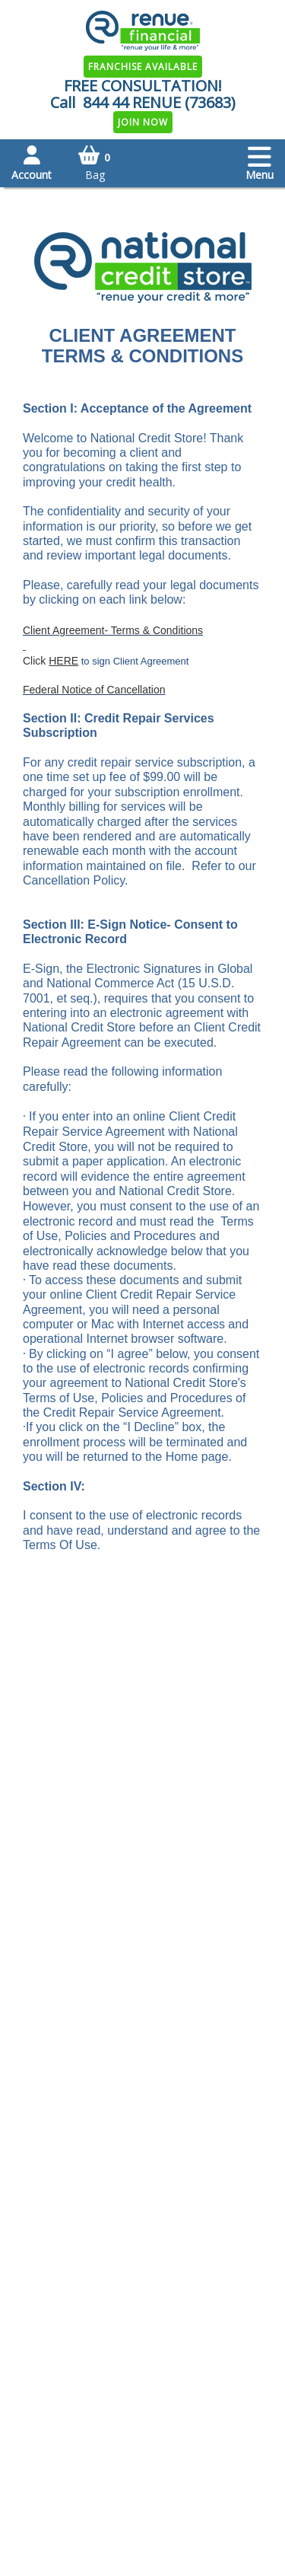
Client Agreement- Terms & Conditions (113, 630)
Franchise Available (143, 66)
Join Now (143, 122)
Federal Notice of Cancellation (94, 690)
